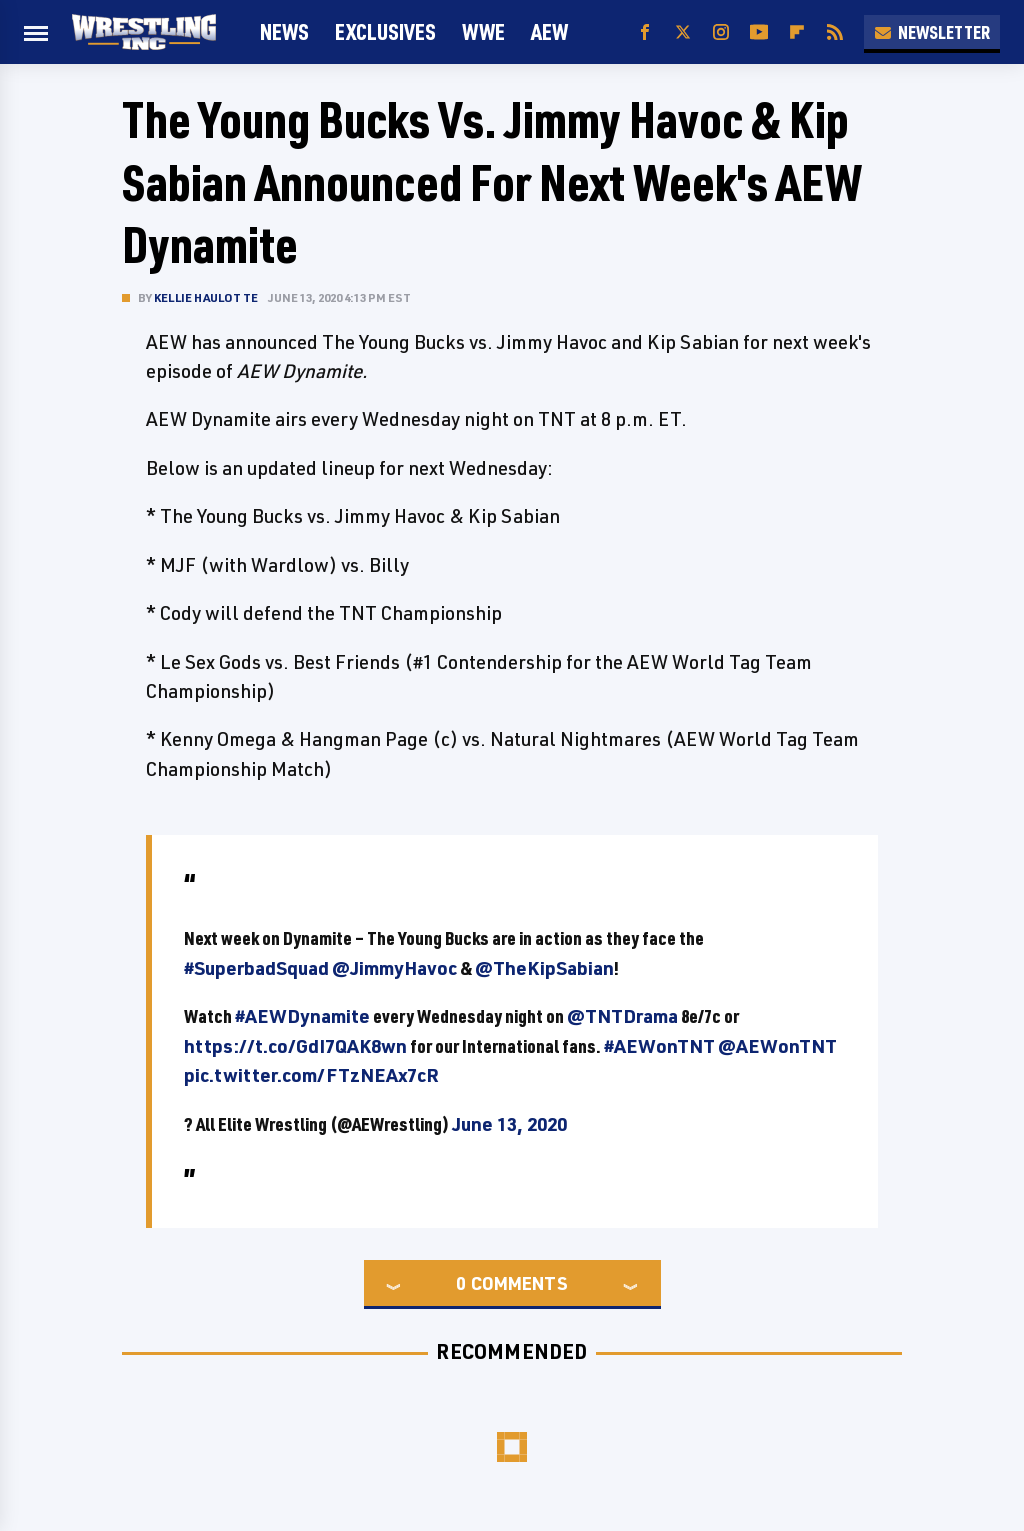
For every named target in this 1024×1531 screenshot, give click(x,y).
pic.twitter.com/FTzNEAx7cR (311, 1075)
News (284, 31)
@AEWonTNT (777, 1046)
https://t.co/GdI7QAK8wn (295, 1046)
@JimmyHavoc (394, 968)
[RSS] (835, 32)
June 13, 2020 (509, 1124)
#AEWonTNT (659, 1046)
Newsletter (932, 32)
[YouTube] (759, 32)
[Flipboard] (797, 32)
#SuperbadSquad (256, 968)
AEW (549, 31)
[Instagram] (721, 32)
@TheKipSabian (544, 968)
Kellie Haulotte (206, 297)
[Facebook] (645, 32)
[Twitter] (683, 32)
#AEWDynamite (302, 1016)
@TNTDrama (622, 1016)
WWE (483, 31)
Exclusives (385, 31)
